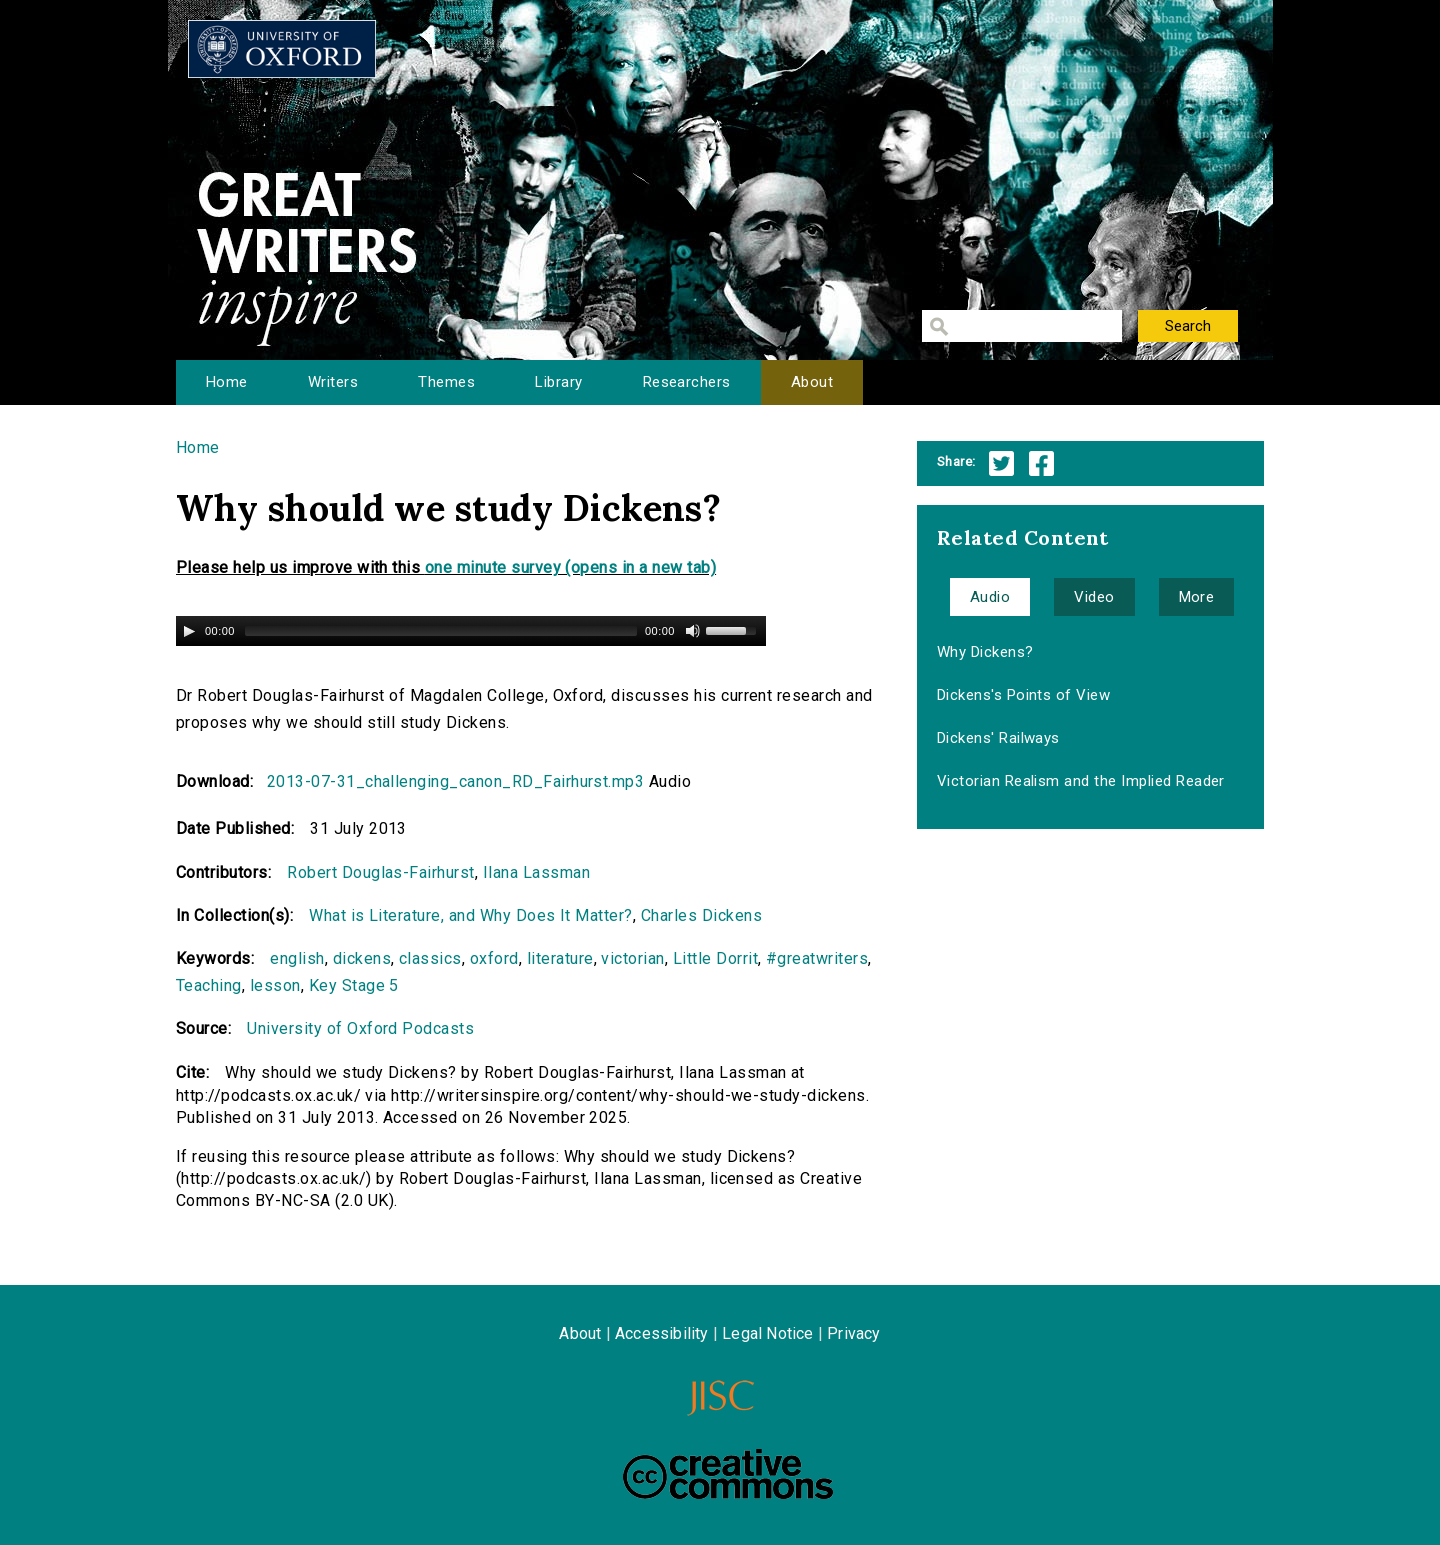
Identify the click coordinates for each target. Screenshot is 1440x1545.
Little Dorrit (715, 958)
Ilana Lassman (536, 872)
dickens (362, 958)
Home (227, 382)
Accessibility (662, 1333)
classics (430, 958)
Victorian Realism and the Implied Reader (1081, 781)
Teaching (209, 985)
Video (1094, 597)
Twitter (1001, 463)
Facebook (1041, 463)
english (297, 958)
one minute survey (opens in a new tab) (570, 567)
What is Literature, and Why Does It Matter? (471, 915)
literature (560, 958)
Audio (990, 597)
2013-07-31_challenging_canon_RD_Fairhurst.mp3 (456, 781)
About (812, 382)
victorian (632, 958)
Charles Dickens (701, 915)
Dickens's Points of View (1024, 695)
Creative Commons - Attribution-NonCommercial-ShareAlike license (728, 1474)
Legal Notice (767, 1333)
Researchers (687, 382)
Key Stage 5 (354, 985)
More (1197, 597)
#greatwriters (817, 958)
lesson (275, 985)
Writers (333, 382)
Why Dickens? (985, 652)
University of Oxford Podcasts (360, 1028)
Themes (446, 382)
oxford (494, 958)
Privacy (853, 1333)
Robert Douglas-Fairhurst (381, 872)
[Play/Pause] (189, 631)
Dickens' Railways (998, 738)
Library (558, 382)
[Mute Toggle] (693, 631)
